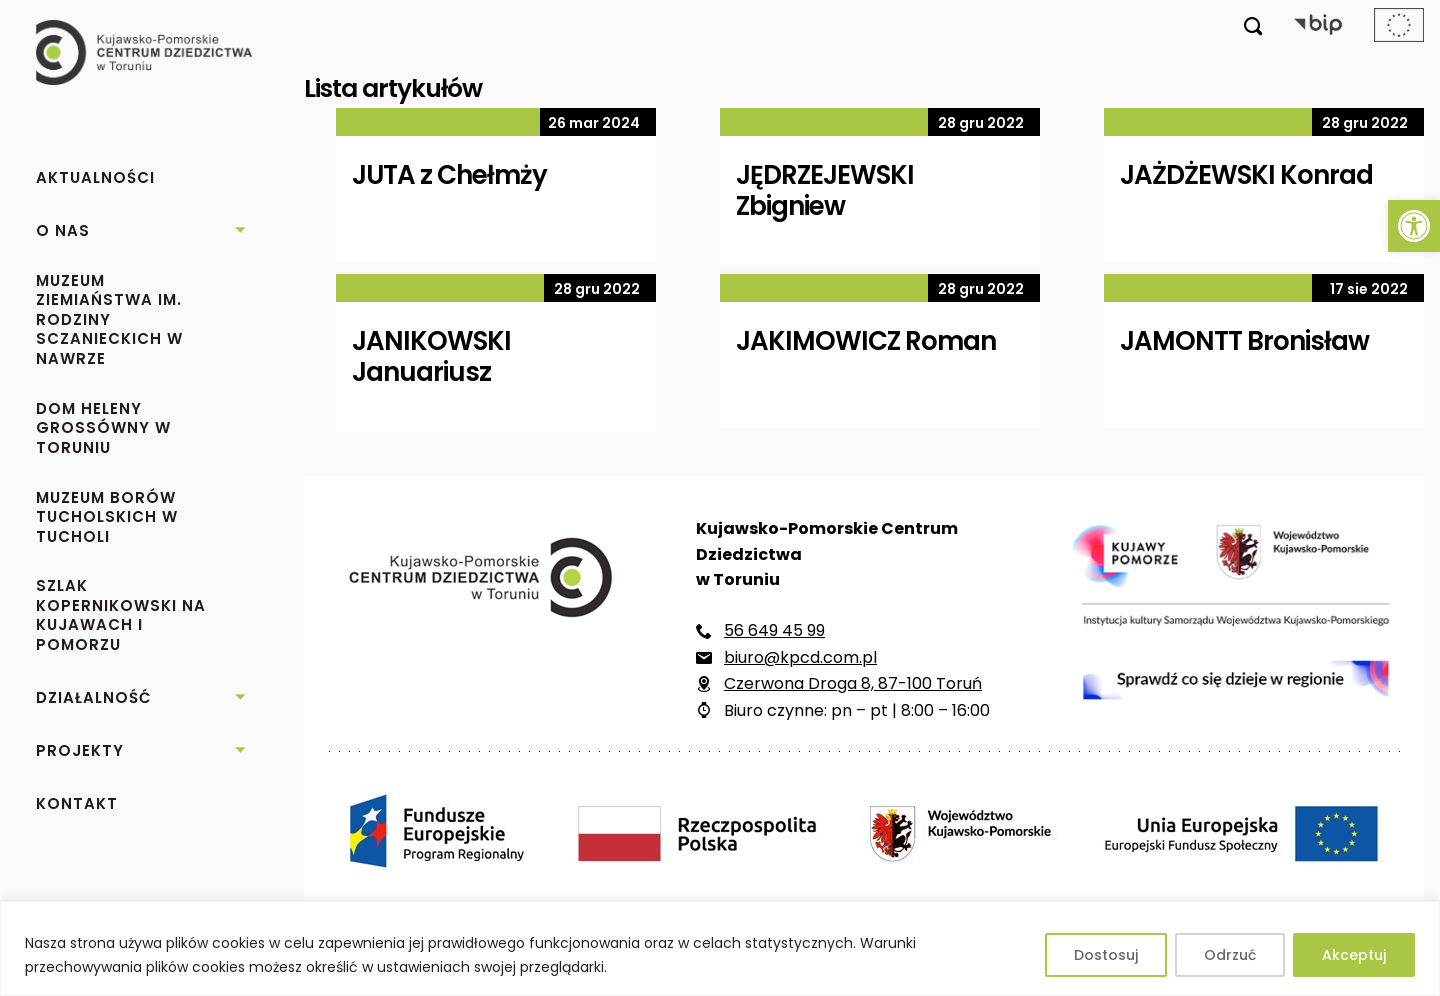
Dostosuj (1106, 955)
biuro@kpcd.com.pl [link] (800, 657)
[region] (720, 948)
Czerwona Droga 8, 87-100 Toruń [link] (853, 683)
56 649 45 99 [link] (774, 630)
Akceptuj (1354, 955)
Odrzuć (1230, 955)
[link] (1414, 226)
